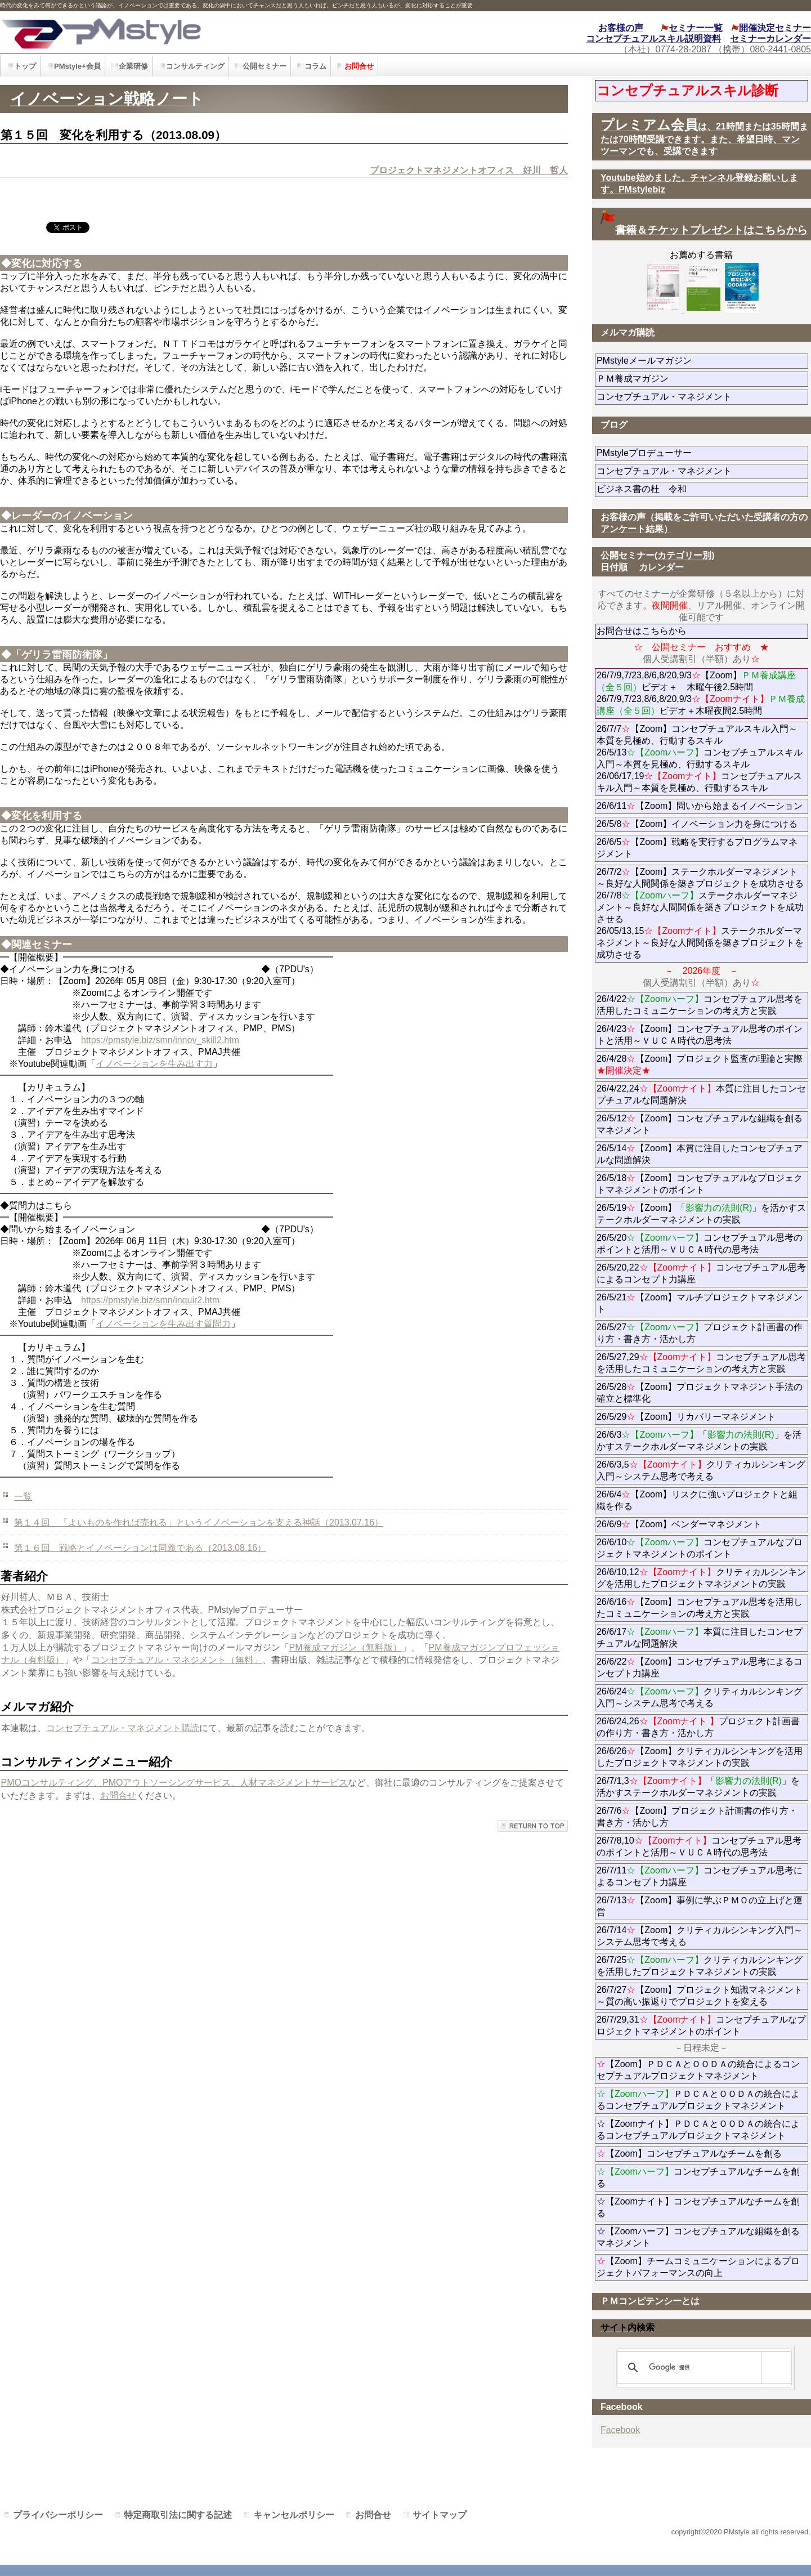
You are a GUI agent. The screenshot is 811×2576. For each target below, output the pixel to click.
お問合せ (118, 1795)
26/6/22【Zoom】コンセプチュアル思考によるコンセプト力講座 (700, 1667)
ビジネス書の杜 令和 (660, 489)
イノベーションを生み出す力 (154, 1063)
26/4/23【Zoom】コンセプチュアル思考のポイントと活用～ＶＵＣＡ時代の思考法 (700, 1034)
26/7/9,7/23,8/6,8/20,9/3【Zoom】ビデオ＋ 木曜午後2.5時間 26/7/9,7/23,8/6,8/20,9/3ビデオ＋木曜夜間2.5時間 (701, 692)
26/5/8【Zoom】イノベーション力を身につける (697, 824)
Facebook (620, 2430)
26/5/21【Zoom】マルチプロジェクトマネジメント (700, 1303)
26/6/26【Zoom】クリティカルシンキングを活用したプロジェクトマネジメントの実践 (700, 1757)
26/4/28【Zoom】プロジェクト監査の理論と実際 (700, 1064)
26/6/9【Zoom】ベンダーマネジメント (702, 1524)
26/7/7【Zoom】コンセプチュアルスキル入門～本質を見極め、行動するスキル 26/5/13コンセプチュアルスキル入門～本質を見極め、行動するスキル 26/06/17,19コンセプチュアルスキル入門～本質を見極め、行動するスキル (700, 758)
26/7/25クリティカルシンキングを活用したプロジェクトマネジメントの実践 (700, 1965)
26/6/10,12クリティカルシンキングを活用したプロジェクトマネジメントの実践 (701, 1578)
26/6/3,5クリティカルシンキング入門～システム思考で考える (701, 1470)
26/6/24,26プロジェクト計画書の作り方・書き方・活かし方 (698, 1727)
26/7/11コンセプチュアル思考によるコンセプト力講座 (700, 1876)
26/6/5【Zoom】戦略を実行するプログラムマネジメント (697, 847)
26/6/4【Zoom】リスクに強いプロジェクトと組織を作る (697, 1500)
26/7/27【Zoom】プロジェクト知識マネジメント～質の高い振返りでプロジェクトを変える (700, 1995)
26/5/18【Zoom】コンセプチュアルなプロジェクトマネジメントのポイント (700, 1184)
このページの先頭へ (533, 1826)
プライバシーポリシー (58, 2515)
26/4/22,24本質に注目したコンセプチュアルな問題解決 (701, 1094)
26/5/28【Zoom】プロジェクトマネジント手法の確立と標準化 (700, 1392)
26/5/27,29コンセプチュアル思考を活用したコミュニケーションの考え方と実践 (701, 1363)
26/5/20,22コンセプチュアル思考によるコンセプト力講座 (701, 1273)
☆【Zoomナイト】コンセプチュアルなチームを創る (698, 2207)
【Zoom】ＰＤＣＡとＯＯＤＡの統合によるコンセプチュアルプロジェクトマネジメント (698, 2070)
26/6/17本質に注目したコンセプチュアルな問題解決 (700, 1637)
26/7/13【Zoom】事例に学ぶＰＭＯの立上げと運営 (700, 1906)
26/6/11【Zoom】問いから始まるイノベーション (700, 806)
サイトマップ (440, 2515)
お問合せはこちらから (642, 631)
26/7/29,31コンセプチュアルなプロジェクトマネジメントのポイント (701, 2025)
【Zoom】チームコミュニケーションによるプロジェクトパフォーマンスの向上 (698, 2267)
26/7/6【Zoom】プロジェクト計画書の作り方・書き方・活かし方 (697, 1816)
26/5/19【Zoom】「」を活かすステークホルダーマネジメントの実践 (701, 1213)
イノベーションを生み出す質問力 (163, 1324)
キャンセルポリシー (293, 2515)
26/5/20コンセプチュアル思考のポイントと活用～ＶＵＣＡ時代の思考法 (700, 1243)
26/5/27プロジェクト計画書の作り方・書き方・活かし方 (700, 1333)
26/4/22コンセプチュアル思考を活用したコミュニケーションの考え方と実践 (700, 1005)
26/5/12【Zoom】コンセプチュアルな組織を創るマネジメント (700, 1124)
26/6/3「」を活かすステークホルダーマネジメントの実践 (699, 1440)
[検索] (702, 2367)
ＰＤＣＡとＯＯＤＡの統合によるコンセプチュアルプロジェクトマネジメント (698, 2099)
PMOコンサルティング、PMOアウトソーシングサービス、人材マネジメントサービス (174, 1782)
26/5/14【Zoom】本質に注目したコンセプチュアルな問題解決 (700, 1154)
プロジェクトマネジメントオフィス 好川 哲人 (469, 170)
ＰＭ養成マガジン (696, 378)
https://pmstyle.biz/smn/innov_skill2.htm (160, 1040)
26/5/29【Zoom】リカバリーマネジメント (702, 1416)
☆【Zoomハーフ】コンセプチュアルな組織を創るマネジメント (698, 2237)
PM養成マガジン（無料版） (345, 1647)
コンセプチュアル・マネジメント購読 (122, 1728)
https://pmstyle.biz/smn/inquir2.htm (150, 1300)
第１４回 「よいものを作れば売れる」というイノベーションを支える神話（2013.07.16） (198, 1522)
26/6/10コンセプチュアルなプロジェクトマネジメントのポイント (700, 1548)
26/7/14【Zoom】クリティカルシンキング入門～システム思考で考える (700, 1936)
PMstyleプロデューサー (685, 453)
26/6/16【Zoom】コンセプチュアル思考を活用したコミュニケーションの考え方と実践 (700, 1607)
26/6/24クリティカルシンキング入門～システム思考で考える (700, 1697)
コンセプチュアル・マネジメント (702, 396)
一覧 (23, 1496)
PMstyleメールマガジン (685, 360)
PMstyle (182, 32)
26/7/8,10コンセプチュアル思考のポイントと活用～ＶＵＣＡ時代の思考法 (699, 1846)
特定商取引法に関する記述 (178, 2515)
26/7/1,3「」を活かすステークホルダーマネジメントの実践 (698, 1786)
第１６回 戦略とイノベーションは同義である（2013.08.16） (140, 1548)
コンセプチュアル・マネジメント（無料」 (176, 1660)
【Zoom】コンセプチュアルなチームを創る (689, 2153)
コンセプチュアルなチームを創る (698, 2177)
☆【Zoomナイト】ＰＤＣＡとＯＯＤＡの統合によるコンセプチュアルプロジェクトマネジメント (698, 2129)
